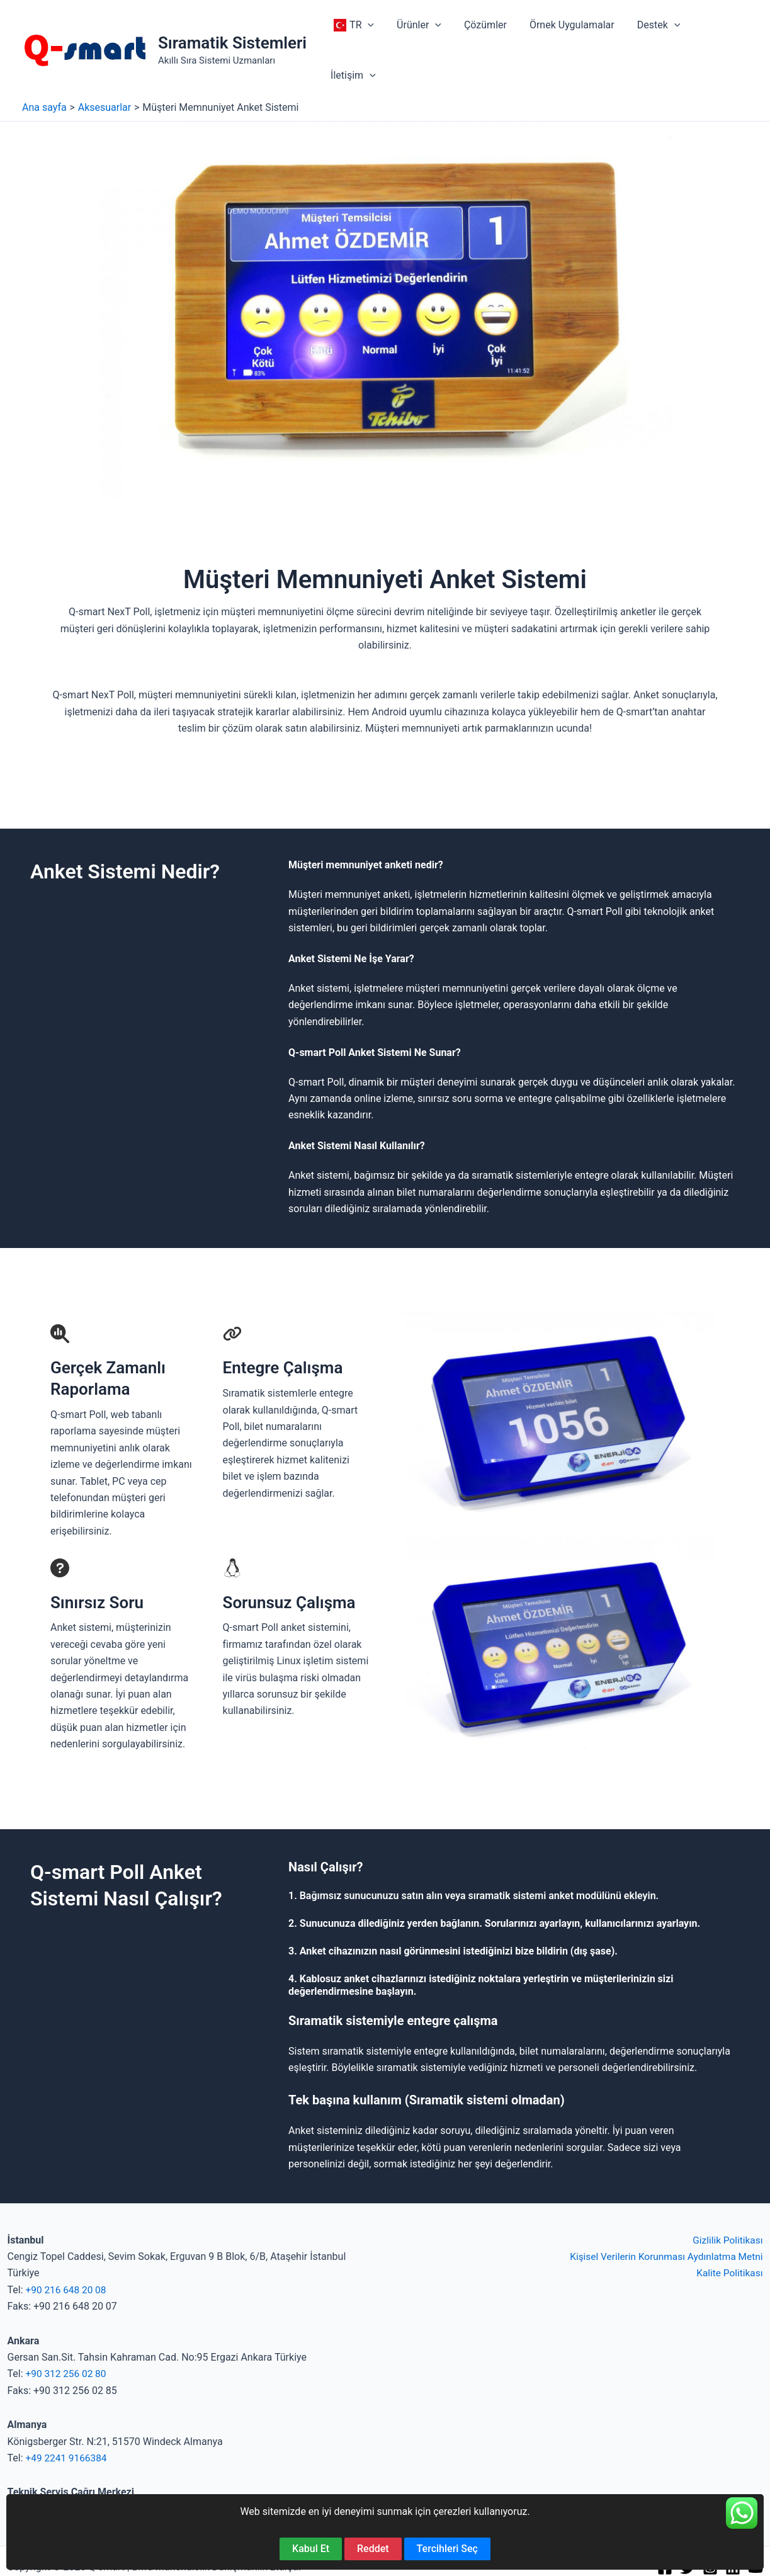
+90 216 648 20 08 (68, 2244)
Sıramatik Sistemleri (232, 19)
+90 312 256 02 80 (68, 2328)
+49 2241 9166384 (68, 2412)
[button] (370, 27)
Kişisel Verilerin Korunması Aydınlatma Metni (662, 2210)
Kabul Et (310, 2549)
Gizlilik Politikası (726, 2194)
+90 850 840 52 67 (49, 2463)
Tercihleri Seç (447, 2549)
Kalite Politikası (728, 2227)
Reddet (373, 2549)
